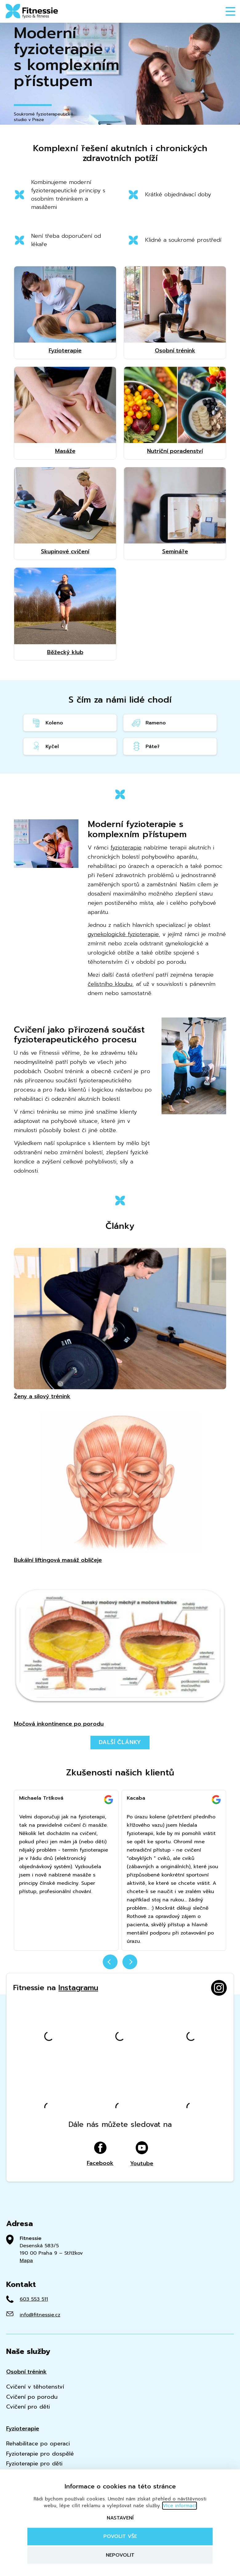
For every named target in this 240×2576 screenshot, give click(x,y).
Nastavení (120, 2518)
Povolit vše (120, 2536)
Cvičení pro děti (28, 2407)
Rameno (148, 722)
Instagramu (78, 1987)
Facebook (100, 2154)
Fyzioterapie (22, 2428)
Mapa (26, 2260)
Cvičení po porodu (32, 2397)
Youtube (141, 2154)
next (129, 1962)
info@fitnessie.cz (40, 2315)
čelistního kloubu (110, 984)
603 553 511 (34, 2299)
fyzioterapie (126, 847)
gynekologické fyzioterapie (123, 934)
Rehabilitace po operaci (38, 2444)
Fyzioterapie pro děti (34, 2463)
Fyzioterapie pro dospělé (40, 2454)
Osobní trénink (26, 2372)
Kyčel (45, 746)
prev (110, 1962)
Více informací (179, 2505)
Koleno (47, 722)
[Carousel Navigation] (120, 1965)
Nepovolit (120, 2555)
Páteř (145, 746)
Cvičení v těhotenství (35, 2387)
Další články (120, 1742)
